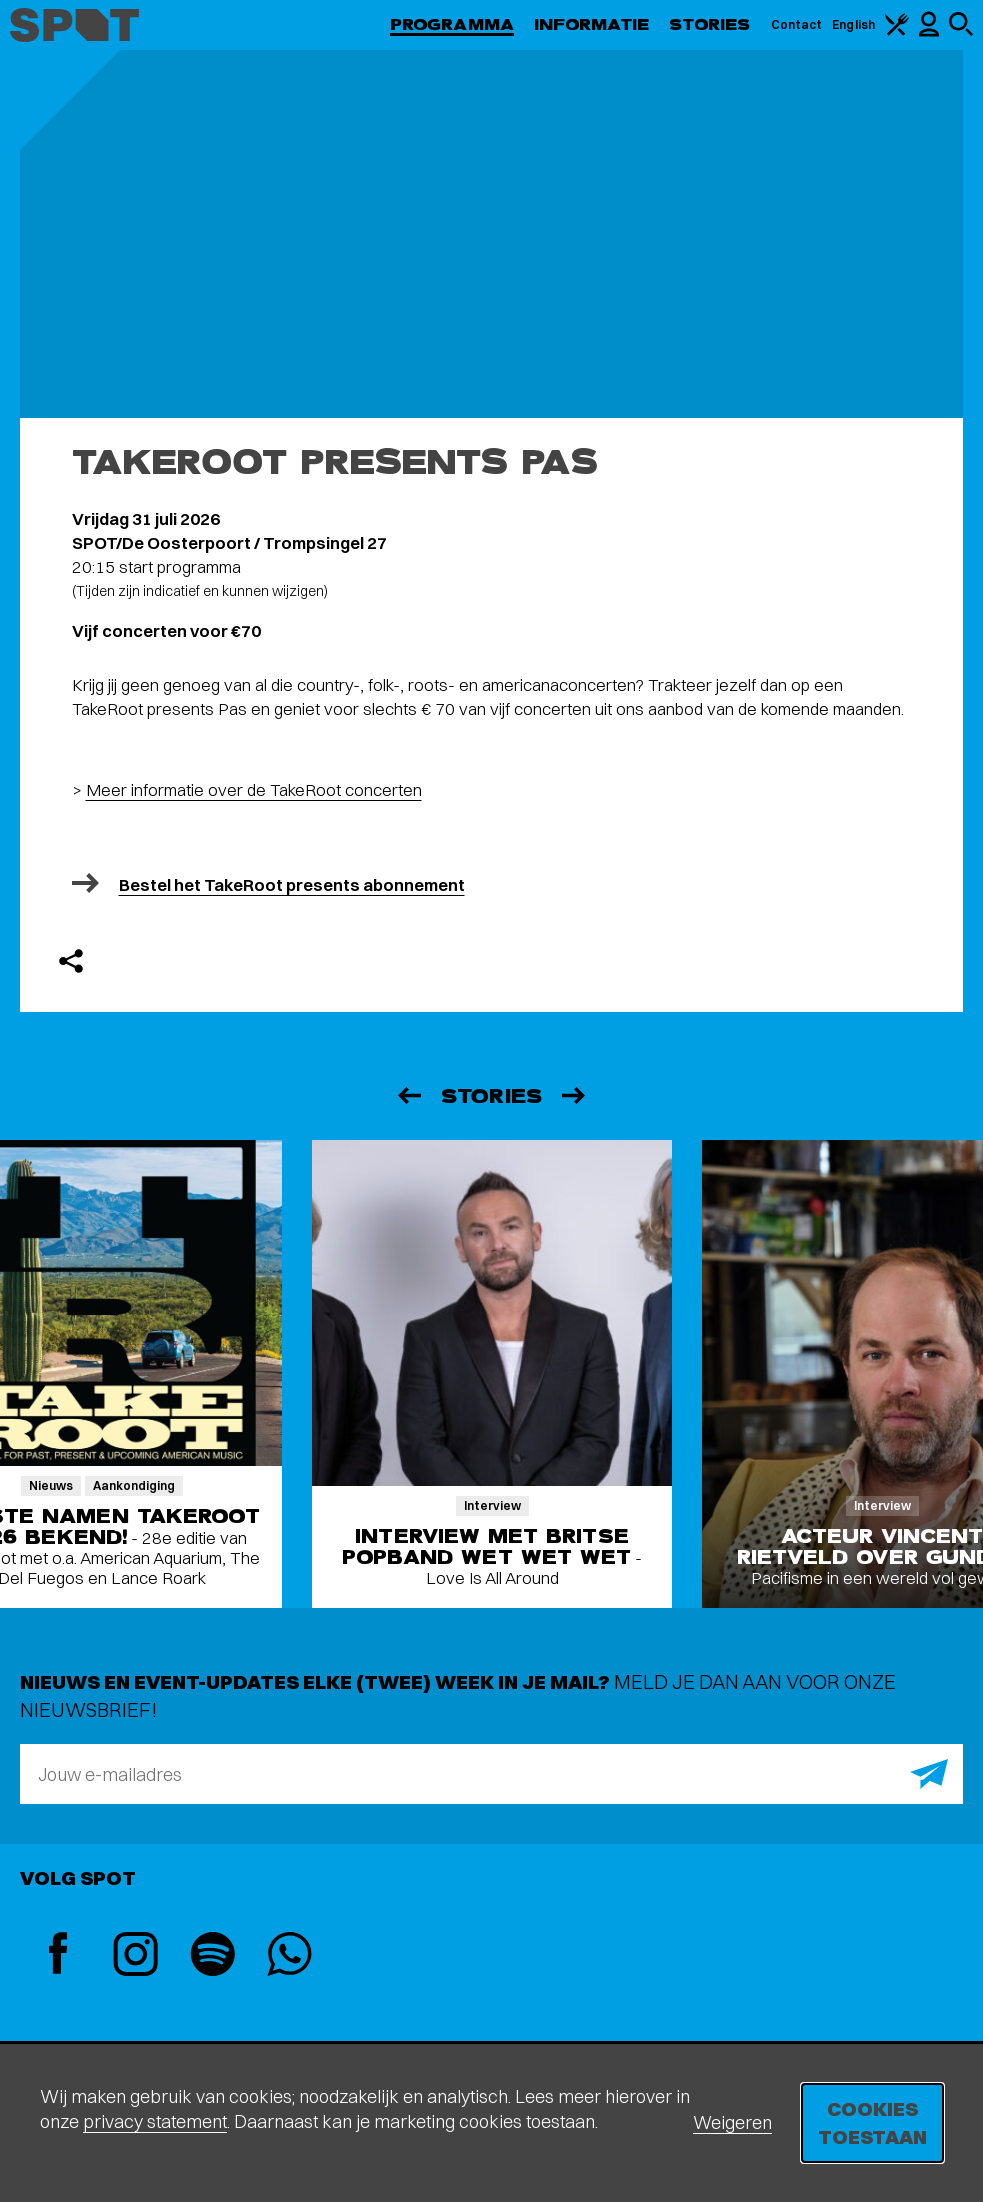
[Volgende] (575, 1095)
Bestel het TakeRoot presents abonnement (292, 884)
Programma (452, 24)
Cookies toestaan (872, 2122)
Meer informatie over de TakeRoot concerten (254, 789)
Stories (710, 24)
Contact (797, 24)
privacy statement (155, 2121)
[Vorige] (408, 1095)
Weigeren (732, 2122)
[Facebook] (58, 1955)
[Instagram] (135, 1956)
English (853, 24)
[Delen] (71, 961)
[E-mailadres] (491, 1774)
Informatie (591, 24)
